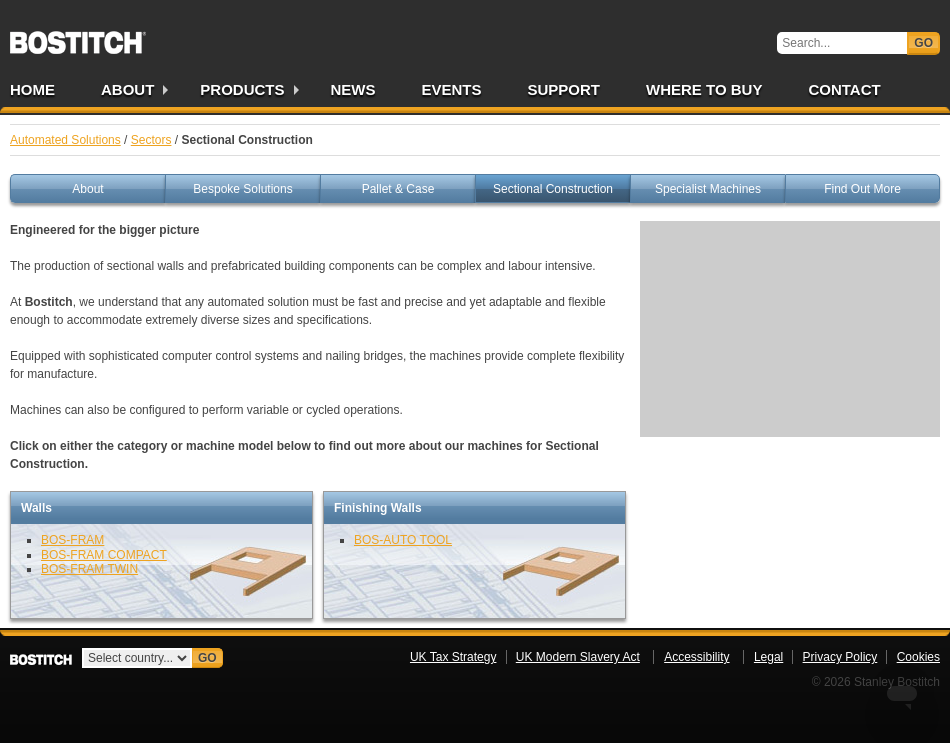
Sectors (151, 140)
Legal (768, 657)
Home (32, 89)
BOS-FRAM (72, 540)
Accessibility (696, 657)
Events (452, 89)
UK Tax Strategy (453, 657)
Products (242, 89)
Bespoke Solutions (242, 189)
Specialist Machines (708, 189)
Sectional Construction (553, 189)
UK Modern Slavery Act (578, 657)
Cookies (918, 657)
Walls (36, 508)
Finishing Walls (378, 508)
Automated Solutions (65, 140)
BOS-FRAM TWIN (89, 569)
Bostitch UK (78, 36)
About (127, 89)
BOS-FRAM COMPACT (104, 555)
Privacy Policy (840, 657)
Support (564, 89)
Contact (844, 89)
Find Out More (862, 189)
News (353, 89)
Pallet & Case (398, 189)
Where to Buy (704, 89)
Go (923, 43)
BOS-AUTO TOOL (403, 540)
